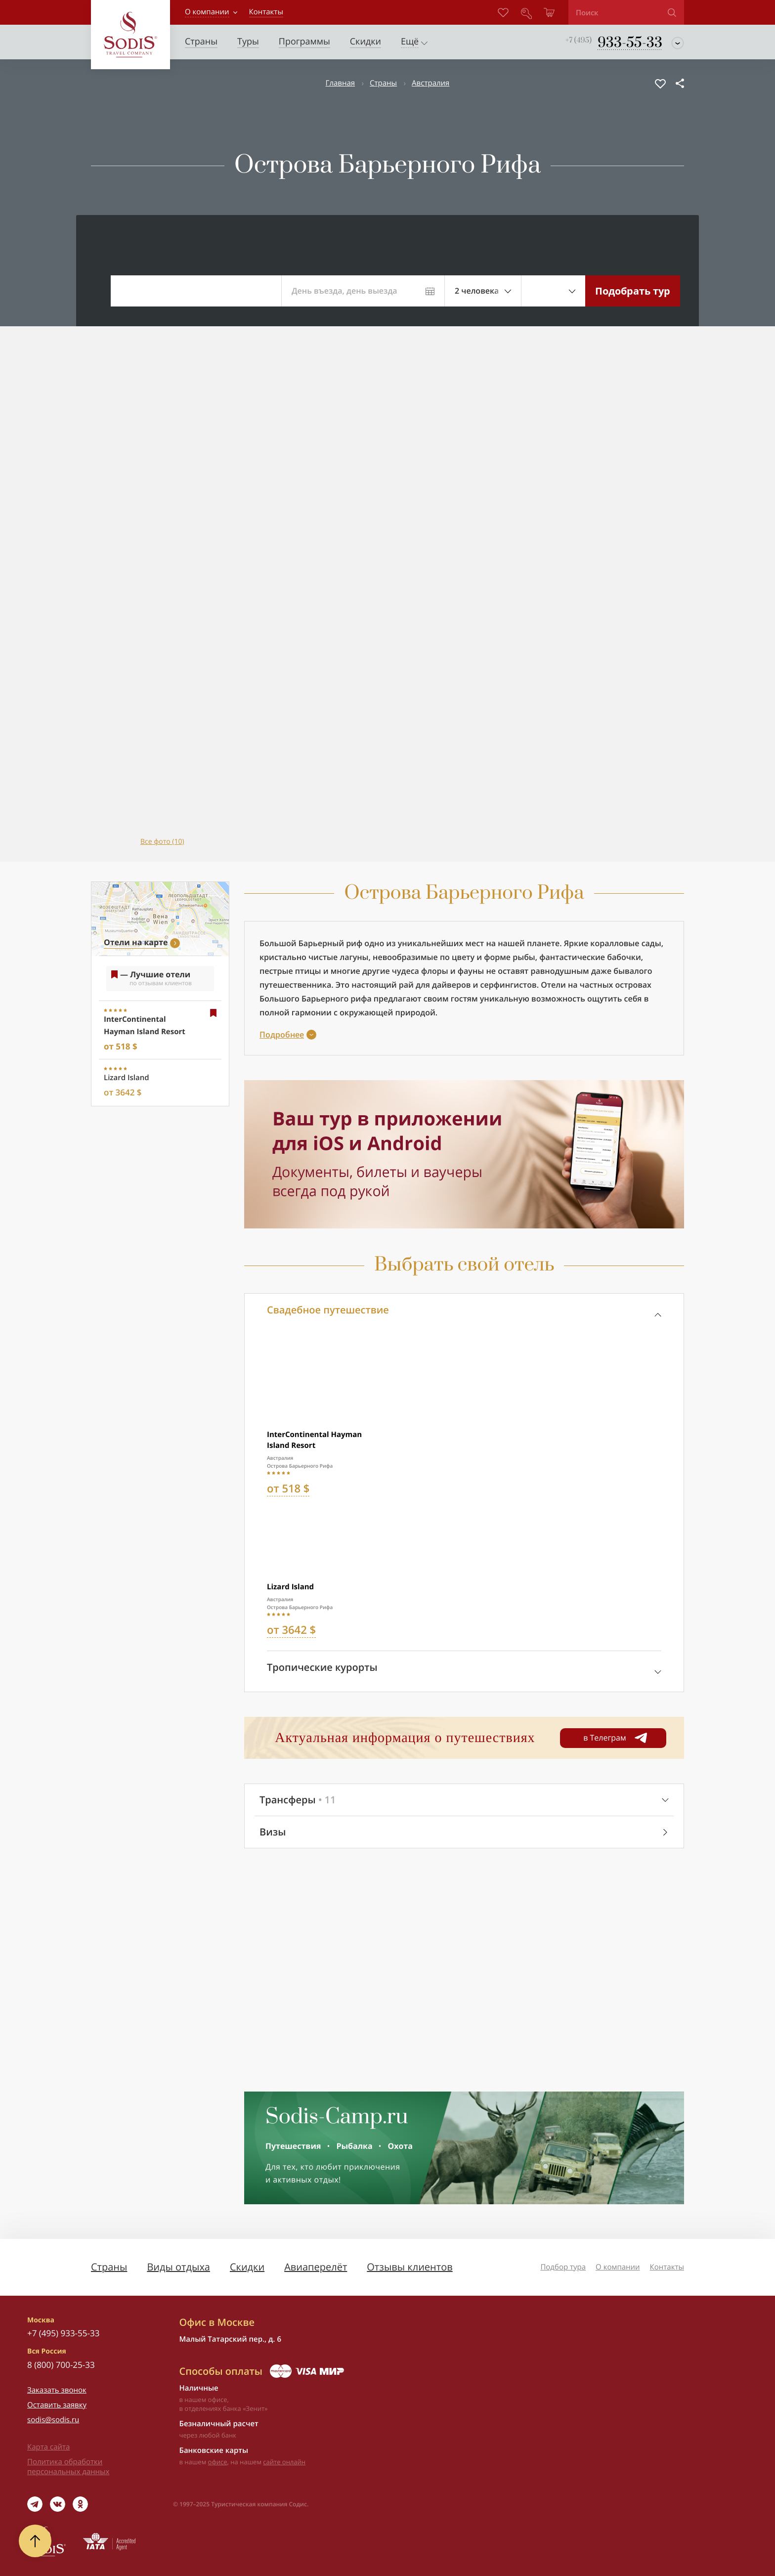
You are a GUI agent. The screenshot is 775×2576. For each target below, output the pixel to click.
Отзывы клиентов (409, 2266)
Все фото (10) (162, 841)
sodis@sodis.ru (53, 2420)
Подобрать (632, 291)
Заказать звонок (56, 2390)
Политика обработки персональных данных (68, 2467)
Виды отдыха (178, 2266)
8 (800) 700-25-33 (61, 2364)
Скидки (247, 2266)
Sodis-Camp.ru (336, 2117)
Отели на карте (136, 942)
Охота (400, 2145)
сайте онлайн (284, 2461)
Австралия (430, 83)
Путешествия (293, 2145)
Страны (383, 83)
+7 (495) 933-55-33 (63, 2333)
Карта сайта (48, 2447)
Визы (272, 1831)
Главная (340, 83)
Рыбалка (354, 2145)
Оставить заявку (56, 2405)
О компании (207, 12)
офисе (217, 2461)
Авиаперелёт (315, 2266)
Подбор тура (563, 2267)
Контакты (667, 2267)
